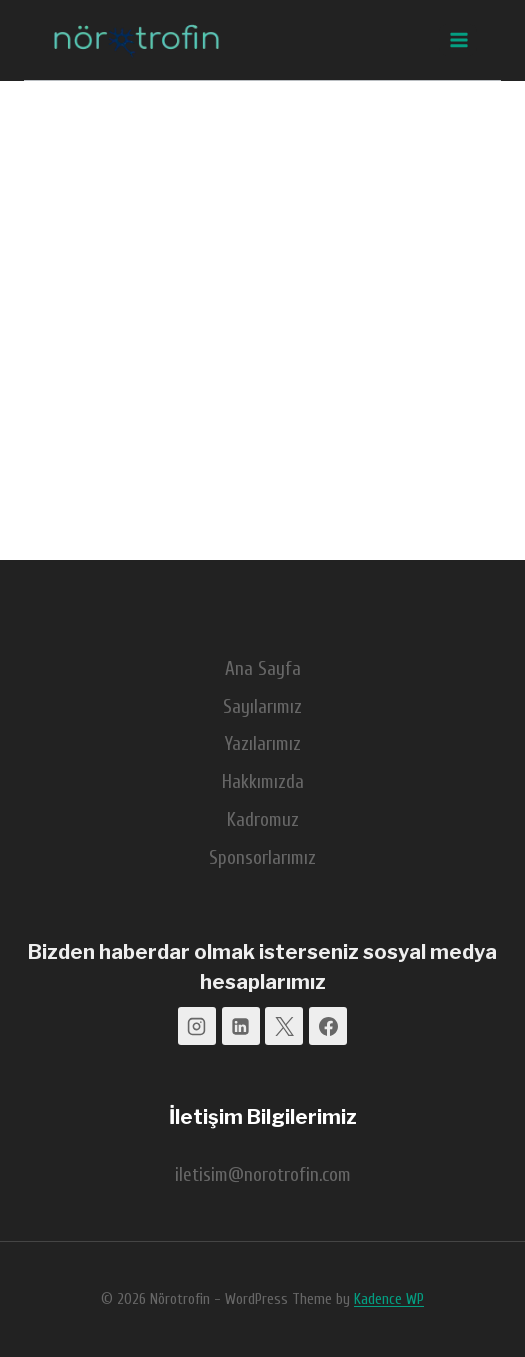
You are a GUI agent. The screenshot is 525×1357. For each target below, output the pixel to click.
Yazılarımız (263, 744)
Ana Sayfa (263, 669)
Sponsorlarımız (262, 858)
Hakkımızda (263, 782)
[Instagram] (197, 1026)
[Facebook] (328, 1026)
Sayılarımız (262, 707)
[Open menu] (458, 39)
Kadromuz (263, 820)
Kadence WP (389, 1299)
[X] (284, 1026)
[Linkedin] (241, 1026)
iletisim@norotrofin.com (263, 1175)
